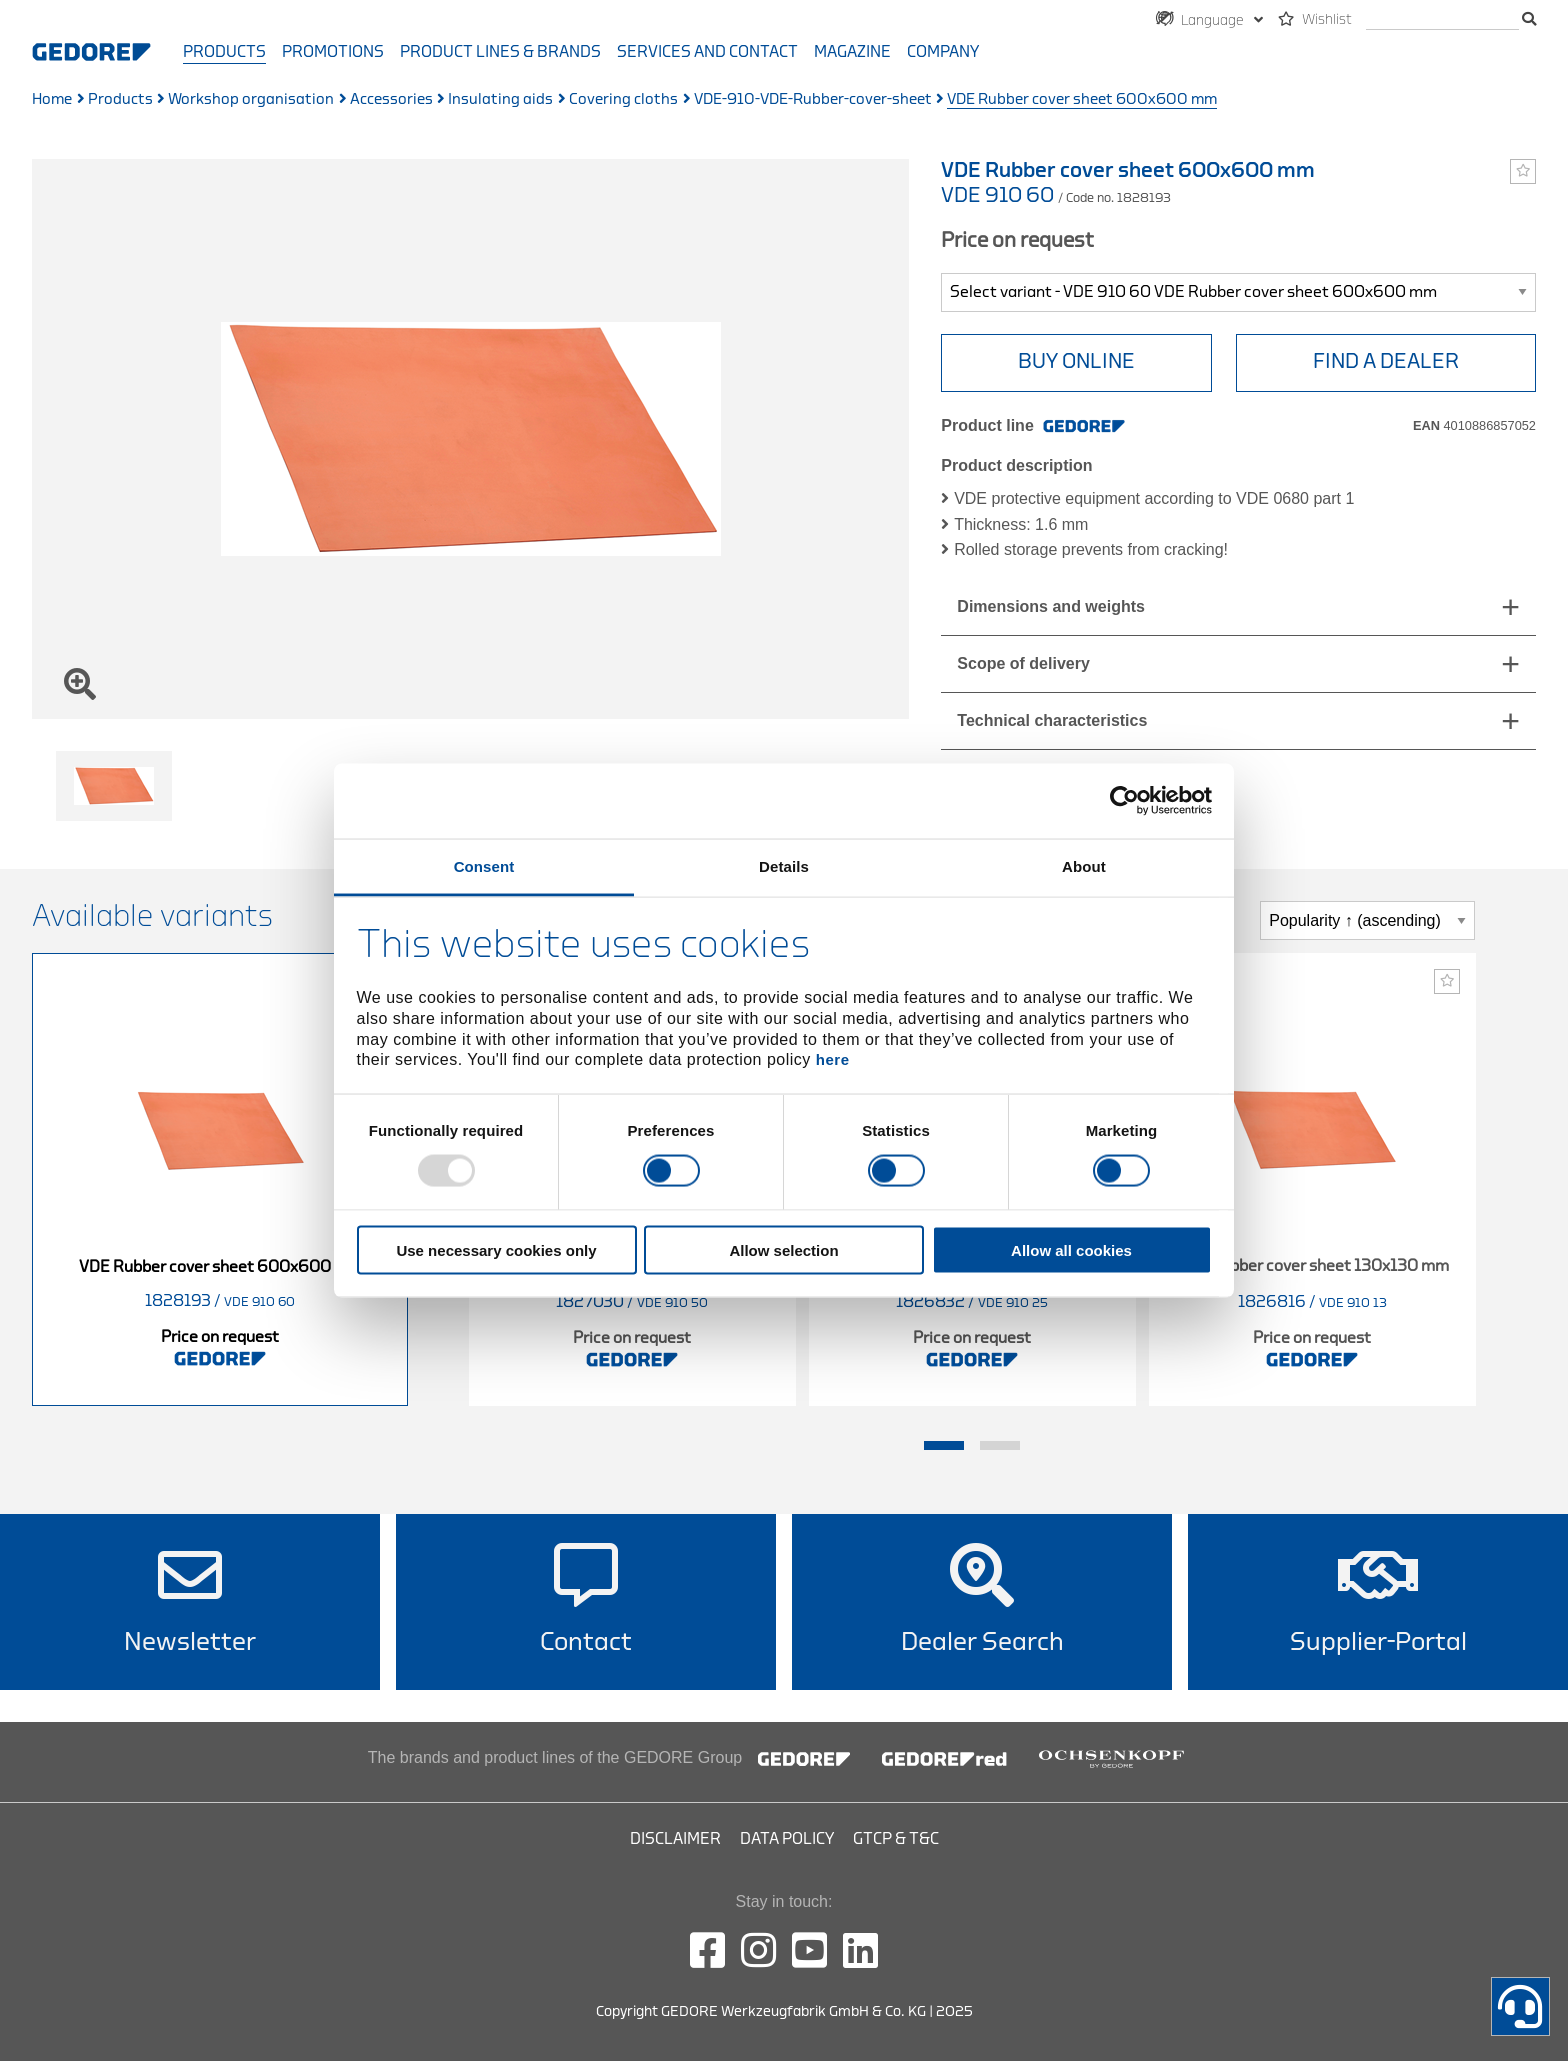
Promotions (333, 52)
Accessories (391, 99)
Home (52, 99)
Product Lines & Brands (500, 52)
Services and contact (707, 52)
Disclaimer (675, 1839)
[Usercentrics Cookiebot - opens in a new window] (1124, 801)
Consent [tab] (484, 865)
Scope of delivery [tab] (1023, 663)
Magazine (852, 52)
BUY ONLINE (1076, 361)
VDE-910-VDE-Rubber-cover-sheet (813, 99)
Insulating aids (500, 99)
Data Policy (787, 1839)
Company (943, 52)
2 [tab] (1000, 1446)
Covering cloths (623, 99)
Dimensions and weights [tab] (1051, 606)
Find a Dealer (1386, 361)
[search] (1442, 20)
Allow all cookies (1071, 1249)
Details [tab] (784, 865)
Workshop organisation (251, 99)
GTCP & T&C (896, 1839)
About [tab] (1084, 865)
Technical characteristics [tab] (1052, 720)
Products (224, 52)
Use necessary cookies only (496, 1249)
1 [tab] (944, 1446)
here (833, 1059)
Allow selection (783, 1249)
